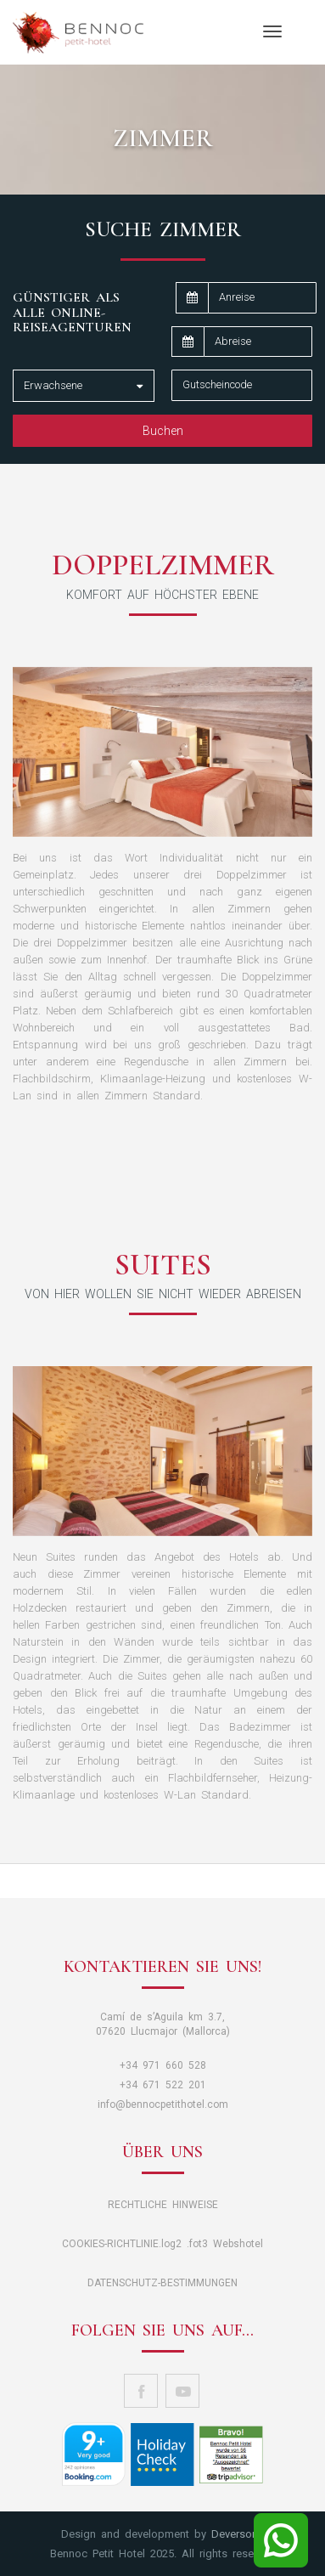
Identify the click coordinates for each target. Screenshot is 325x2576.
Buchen (163, 431)
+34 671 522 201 (163, 2085)
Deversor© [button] (238, 2534)
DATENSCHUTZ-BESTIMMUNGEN (162, 2283)
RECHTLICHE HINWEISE (163, 2205)
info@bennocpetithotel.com (163, 2104)
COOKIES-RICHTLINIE (110, 2244)
